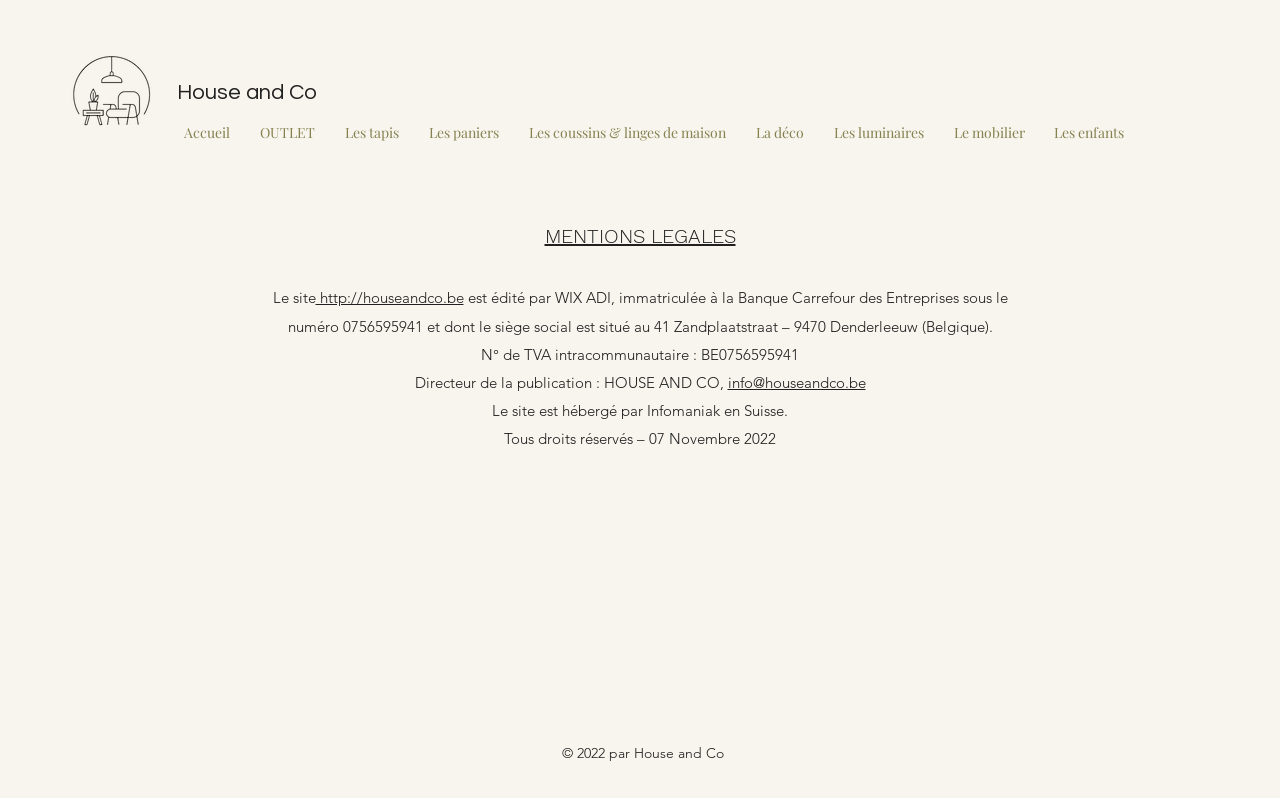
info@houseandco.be (797, 382)
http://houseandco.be (390, 297)
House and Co (247, 92)
